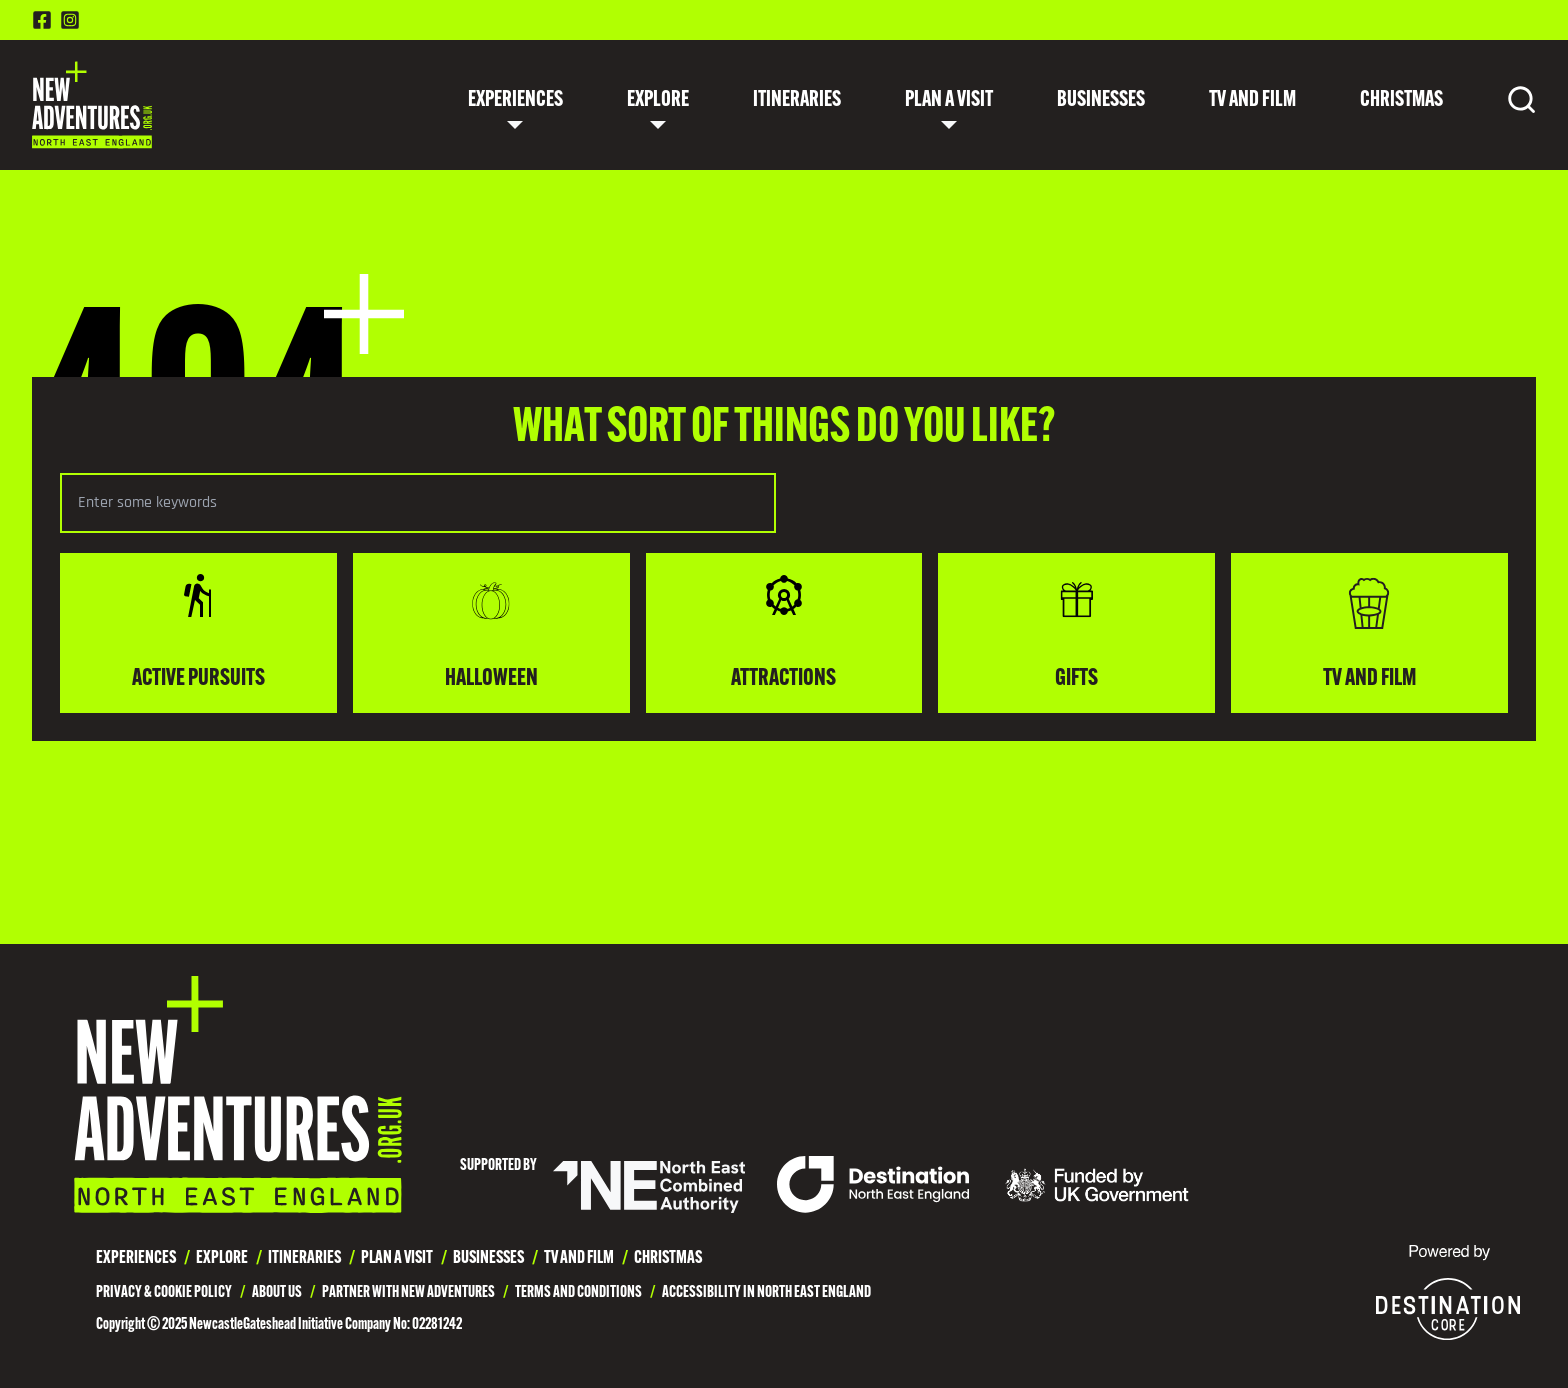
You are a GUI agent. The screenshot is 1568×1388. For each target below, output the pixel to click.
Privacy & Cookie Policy (164, 1293)
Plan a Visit (949, 100)
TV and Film (1252, 100)
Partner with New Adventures (408, 1293)
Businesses (1101, 100)
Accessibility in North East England (766, 1293)
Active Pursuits (198, 631)
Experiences (515, 100)
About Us (277, 1293)
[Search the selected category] (418, 503)
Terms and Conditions (578, 1293)
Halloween (491, 631)
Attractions (783, 631)
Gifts (1077, 631)
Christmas (1401, 100)
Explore (658, 100)
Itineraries (797, 100)
